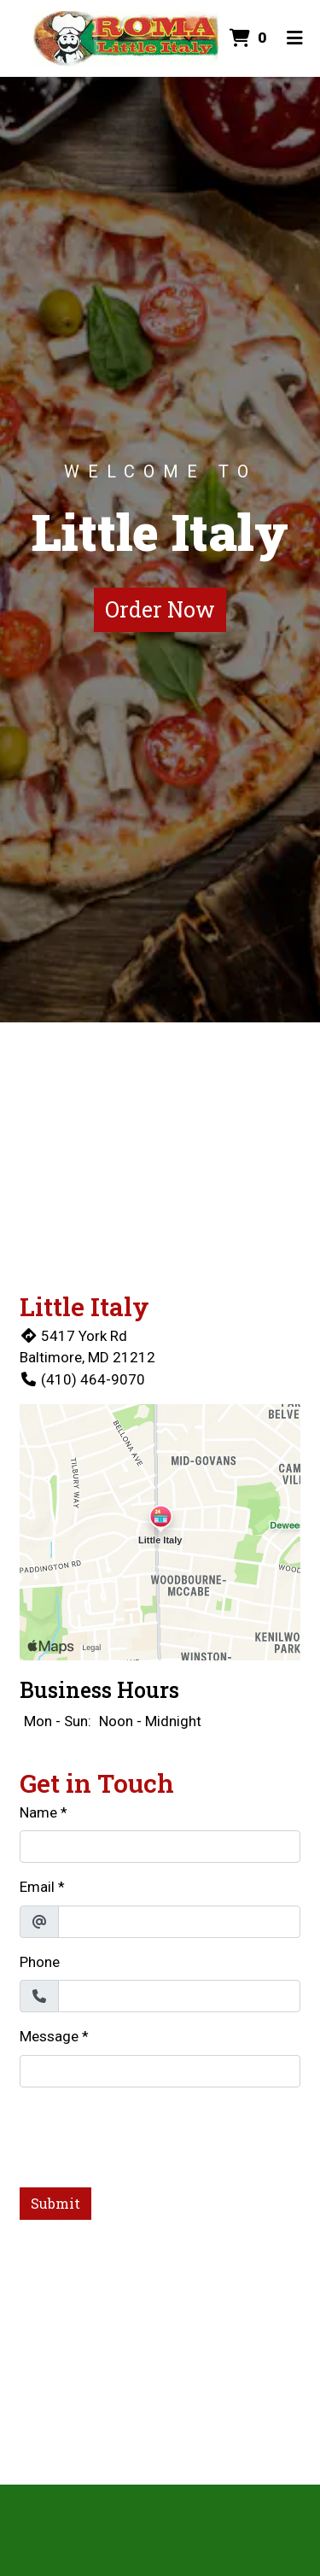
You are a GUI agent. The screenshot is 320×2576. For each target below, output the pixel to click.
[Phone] (179, 1996)
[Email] (179, 1922)
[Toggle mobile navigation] (294, 38)
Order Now (160, 609)
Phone (40, 1961)
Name (38, 1812)
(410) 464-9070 (82, 1379)
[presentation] (149, 2134)
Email (37, 1886)
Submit (55, 2203)
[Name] (160, 1846)
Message (49, 2036)
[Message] (160, 2071)
